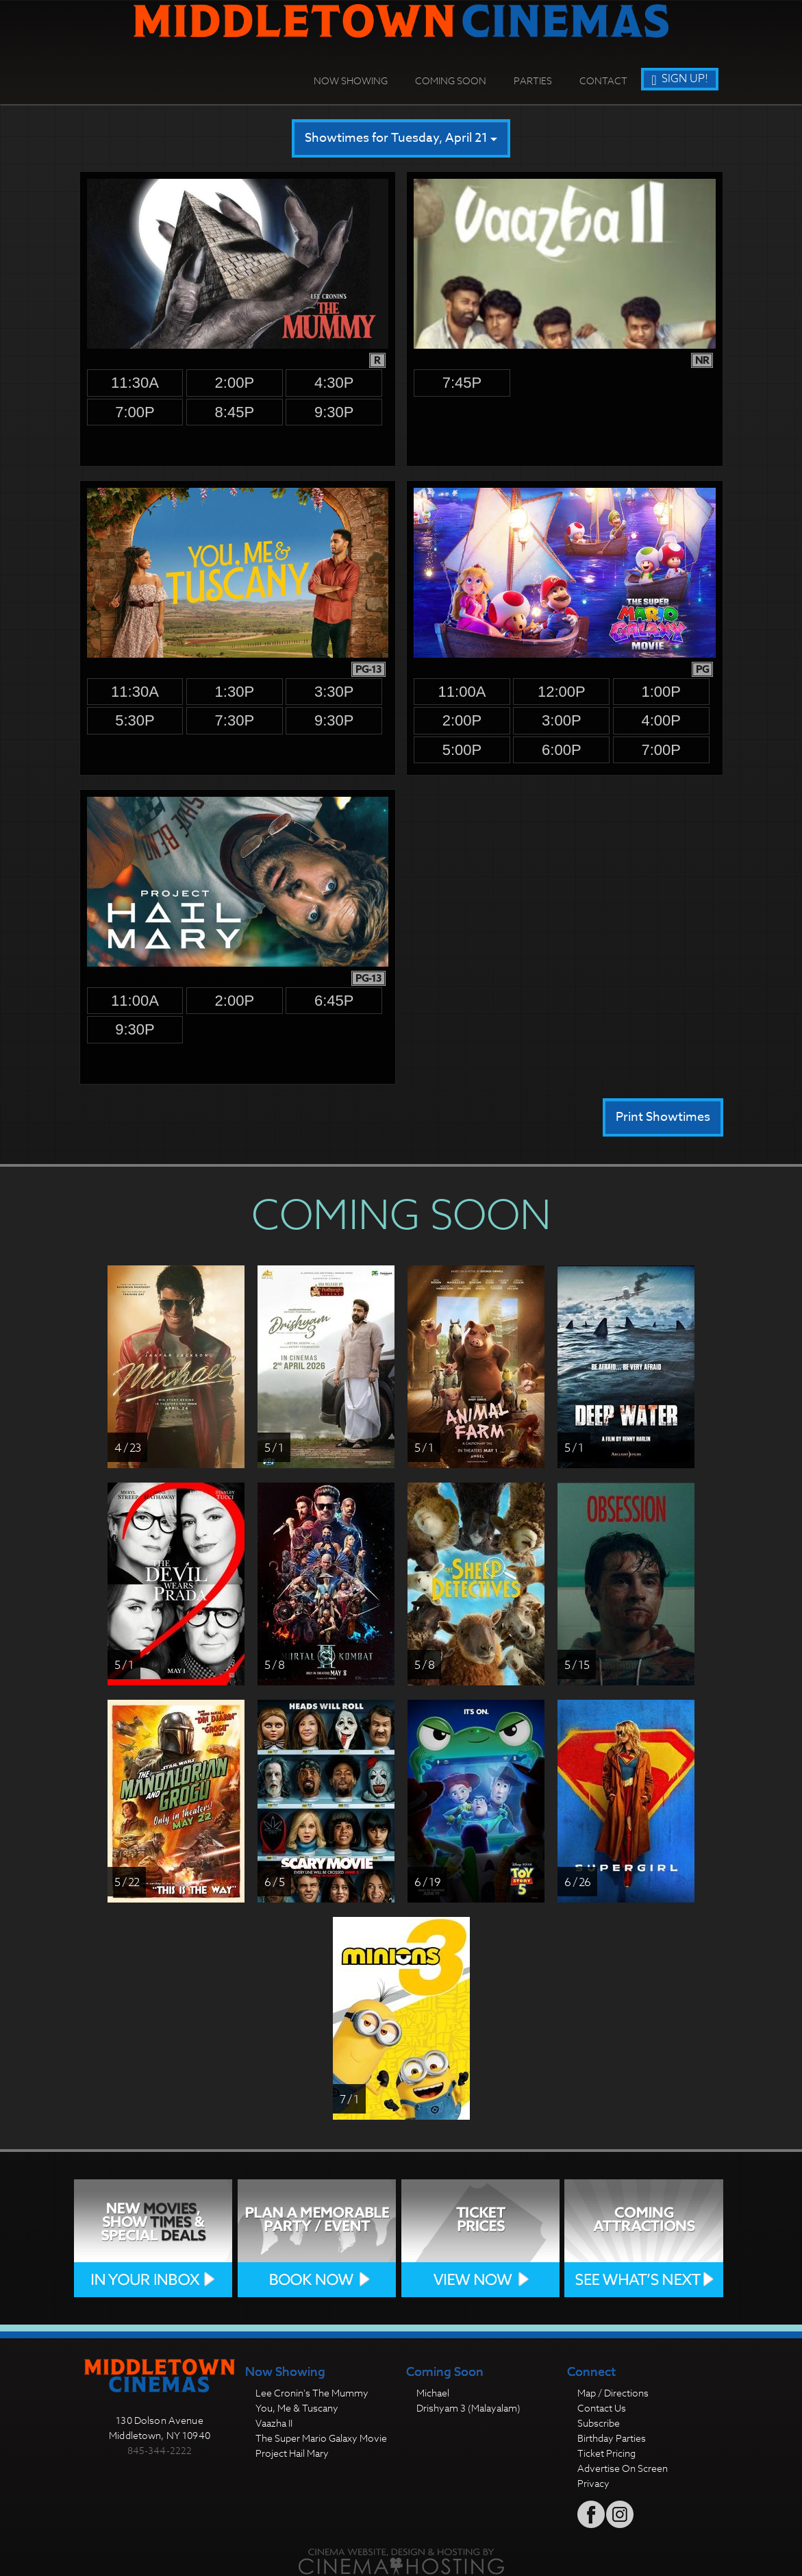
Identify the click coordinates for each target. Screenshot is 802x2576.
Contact (603, 80)
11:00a (462, 691)
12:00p (562, 691)
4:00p (661, 720)
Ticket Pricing (606, 2453)
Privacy (593, 2483)
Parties (533, 80)
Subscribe (598, 2422)
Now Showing (351, 80)
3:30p (334, 691)
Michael (432, 2392)
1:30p (235, 691)
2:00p (235, 382)
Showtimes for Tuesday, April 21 (401, 138)
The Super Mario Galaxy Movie (321, 2437)
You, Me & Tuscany (296, 2407)
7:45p (462, 382)
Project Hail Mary (292, 2453)
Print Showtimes (663, 1117)
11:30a (135, 382)
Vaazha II (273, 2422)
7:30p (235, 720)
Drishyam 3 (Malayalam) (468, 2407)
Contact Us (601, 2407)
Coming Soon (450, 80)
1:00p (661, 691)
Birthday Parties (611, 2437)
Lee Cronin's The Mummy (311, 2392)
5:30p (135, 720)
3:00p (561, 720)
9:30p (334, 412)
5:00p (462, 749)
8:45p (235, 412)
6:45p (334, 1000)
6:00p (561, 749)
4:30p (334, 382)
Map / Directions (613, 2392)
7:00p (135, 412)
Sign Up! (679, 79)
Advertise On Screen (622, 2468)
